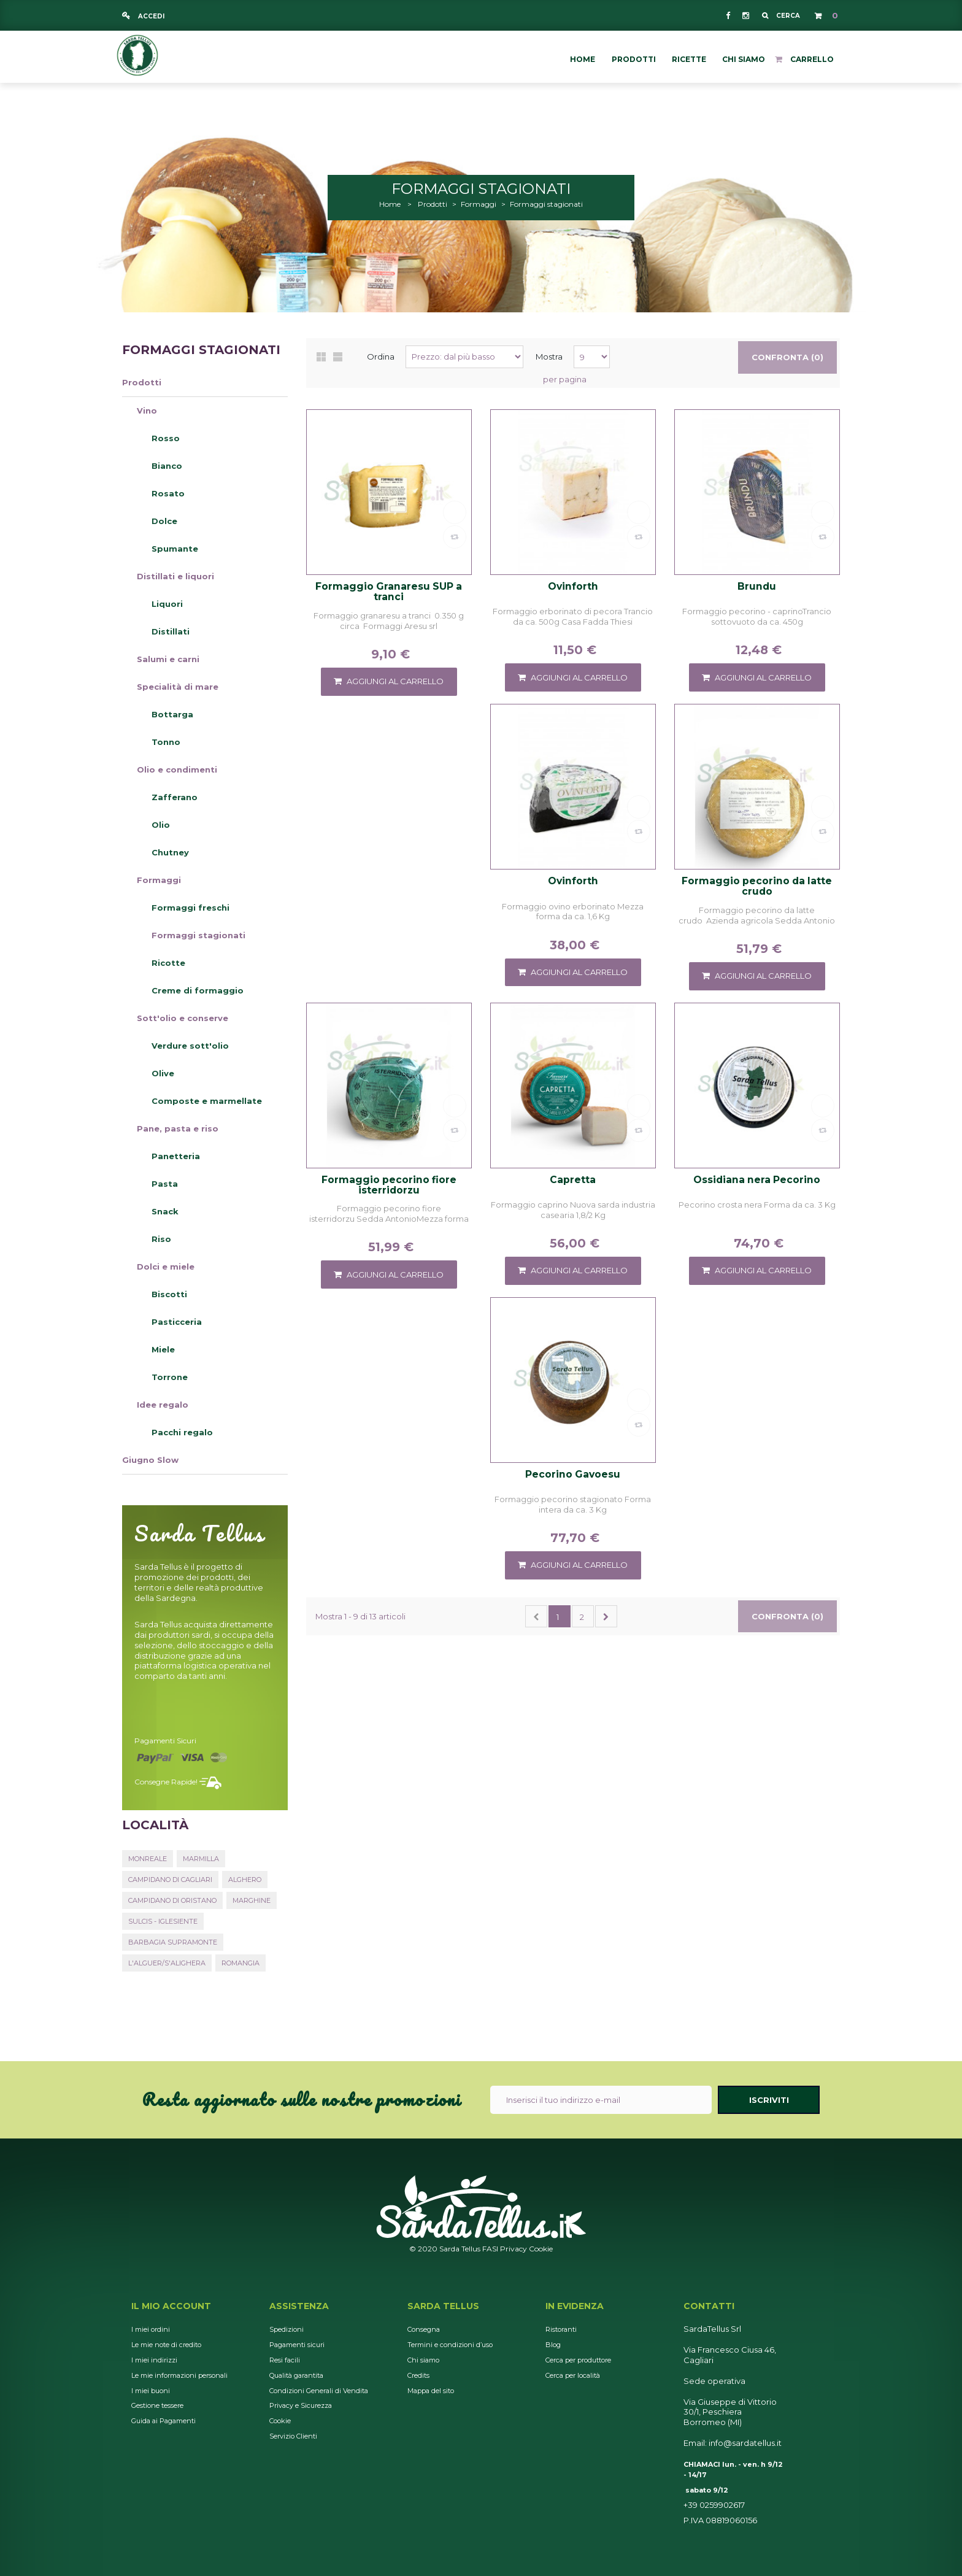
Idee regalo (162, 1404)
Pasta (165, 1184)
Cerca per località (572, 2375)
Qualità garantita (296, 2375)
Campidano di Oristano (172, 1900)
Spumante (175, 548)
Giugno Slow (150, 1460)
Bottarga (172, 714)
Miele (163, 1349)
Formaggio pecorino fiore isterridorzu (388, 1184)
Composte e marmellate (207, 1101)
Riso (161, 1239)
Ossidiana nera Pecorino (756, 1180)
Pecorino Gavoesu (572, 1474)
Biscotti (169, 1294)
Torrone (170, 1377)
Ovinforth (573, 586)
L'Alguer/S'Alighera (167, 1963)
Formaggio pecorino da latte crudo (757, 886)
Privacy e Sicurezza (300, 2405)
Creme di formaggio (198, 990)
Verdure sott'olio (190, 1046)
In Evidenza (574, 2306)
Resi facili (284, 2360)
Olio (161, 825)
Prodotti (141, 382)
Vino (147, 410)
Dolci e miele (165, 1266)
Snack (165, 1211)
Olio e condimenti (177, 769)
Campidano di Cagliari (170, 1879)
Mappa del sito (430, 2390)
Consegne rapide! (166, 1781)
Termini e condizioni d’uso (450, 2344)
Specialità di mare (177, 687)
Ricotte (168, 963)
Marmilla (201, 1858)
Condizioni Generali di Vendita (318, 2390)
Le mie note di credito (166, 2344)
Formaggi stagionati (198, 935)
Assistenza (299, 2306)
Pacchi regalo (182, 1432)
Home (390, 204)
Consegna (423, 2329)
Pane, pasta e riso (177, 1128)
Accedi (150, 16)
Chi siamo (423, 2360)
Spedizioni (286, 2329)
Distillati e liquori (175, 576)
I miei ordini (150, 2329)
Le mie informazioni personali (179, 2375)
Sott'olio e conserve (182, 1018)
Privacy (513, 2248)
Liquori (167, 604)
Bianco (167, 466)
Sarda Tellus (443, 2306)
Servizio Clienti (293, 2436)
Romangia (240, 1963)
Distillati (171, 631)
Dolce (164, 521)
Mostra (549, 356)
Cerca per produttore (578, 2360)
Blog (553, 2344)
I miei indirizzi (154, 2360)
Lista (337, 356)
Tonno (166, 742)
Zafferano (175, 797)
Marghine (252, 1900)
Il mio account (171, 2306)
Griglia (321, 356)
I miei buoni (150, 2390)
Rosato (168, 493)
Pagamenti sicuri (165, 1740)
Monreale (147, 1858)
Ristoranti (561, 2329)
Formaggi (159, 880)
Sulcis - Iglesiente (163, 1921)
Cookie (541, 2248)
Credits (418, 2375)
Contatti (708, 2306)
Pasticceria (177, 1322)
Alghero (244, 1879)
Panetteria (176, 1156)
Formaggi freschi (190, 907)
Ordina (380, 356)
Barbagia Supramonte (172, 1942)
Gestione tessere (157, 2405)
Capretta (573, 1180)
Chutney (170, 852)
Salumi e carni (168, 659)
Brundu (756, 586)
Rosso (166, 438)
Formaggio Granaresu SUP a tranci (388, 591)
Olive (163, 1073)
